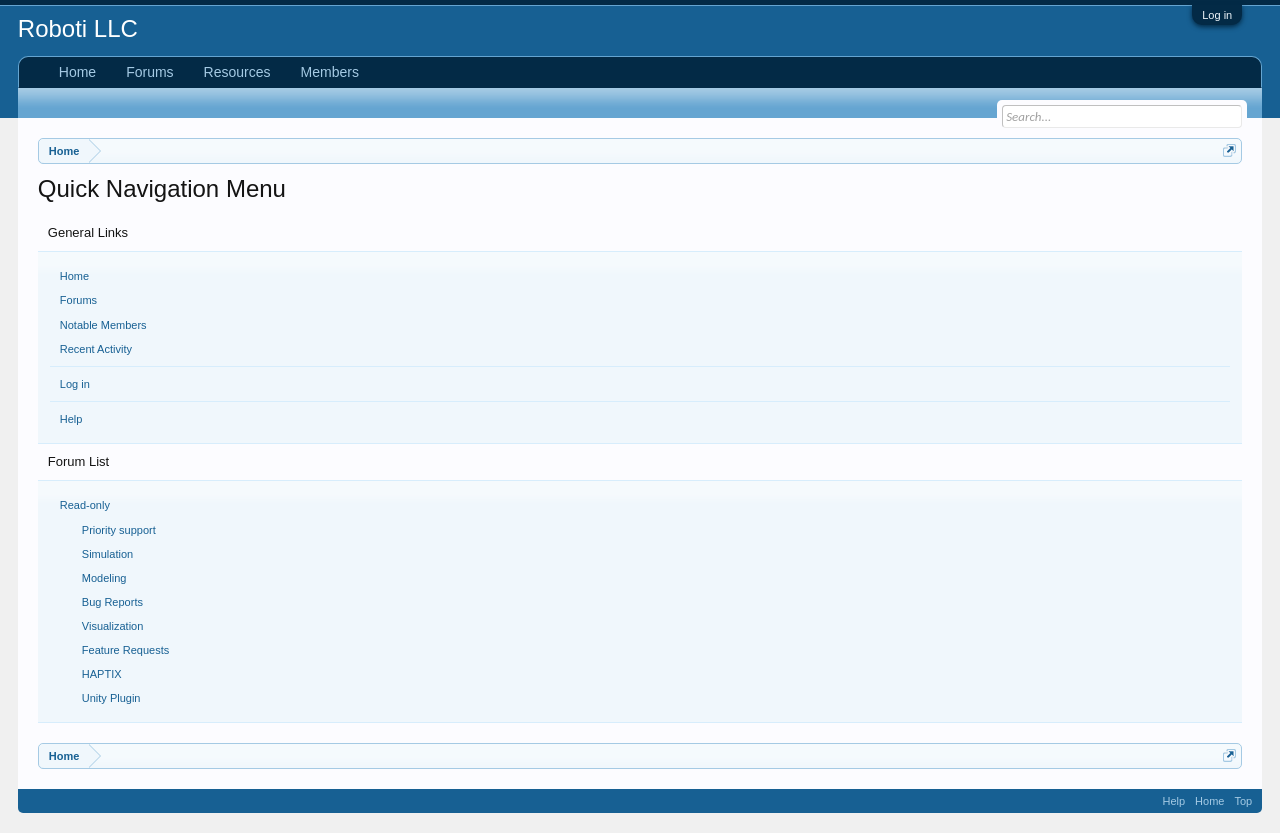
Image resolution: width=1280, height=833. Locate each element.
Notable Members (103, 325)
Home (74, 276)
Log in (1217, 15)
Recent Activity (96, 349)
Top (1243, 801)
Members (330, 72)
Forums (78, 300)
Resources (237, 72)
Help (71, 419)
